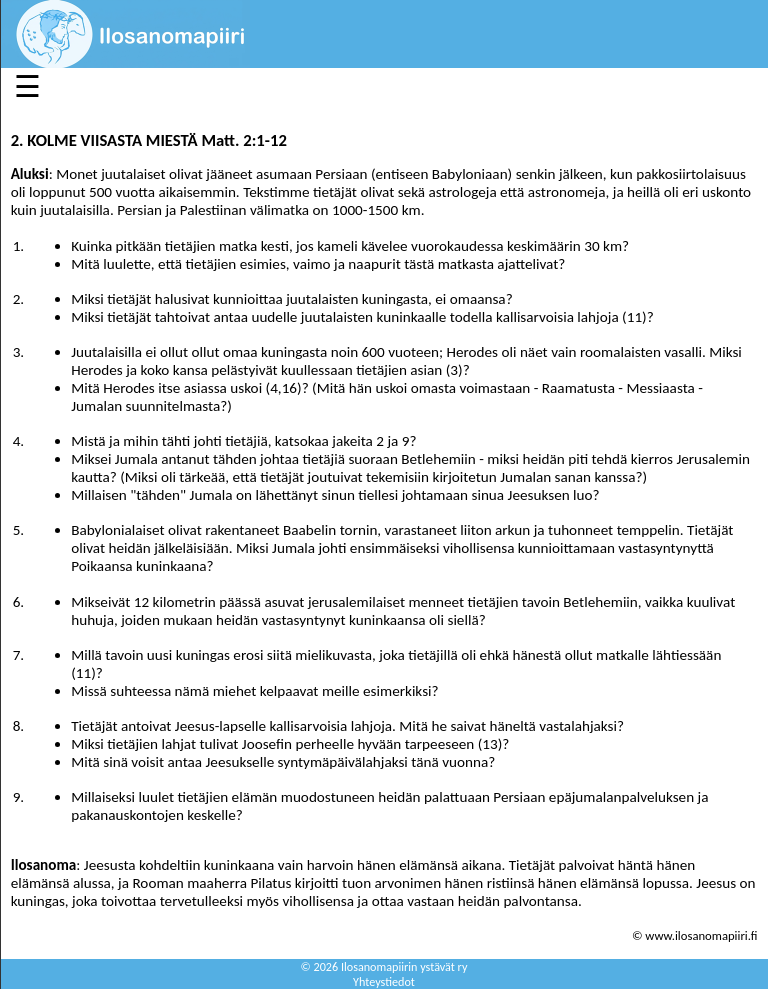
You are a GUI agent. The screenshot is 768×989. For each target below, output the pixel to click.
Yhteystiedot (384, 981)
